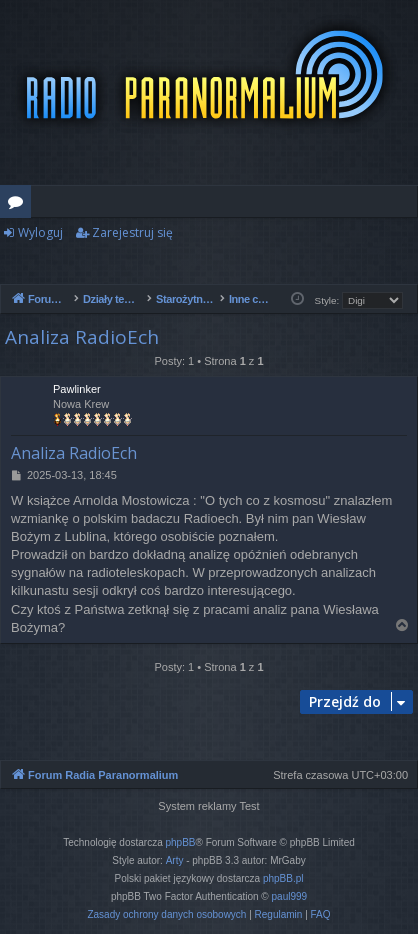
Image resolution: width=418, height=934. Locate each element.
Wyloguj (40, 232)
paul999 (290, 896)
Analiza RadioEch (82, 337)
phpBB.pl (283, 878)
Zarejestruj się (132, 232)
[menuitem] (166, 915)
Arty (175, 860)
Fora (19, 205)
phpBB (181, 842)
